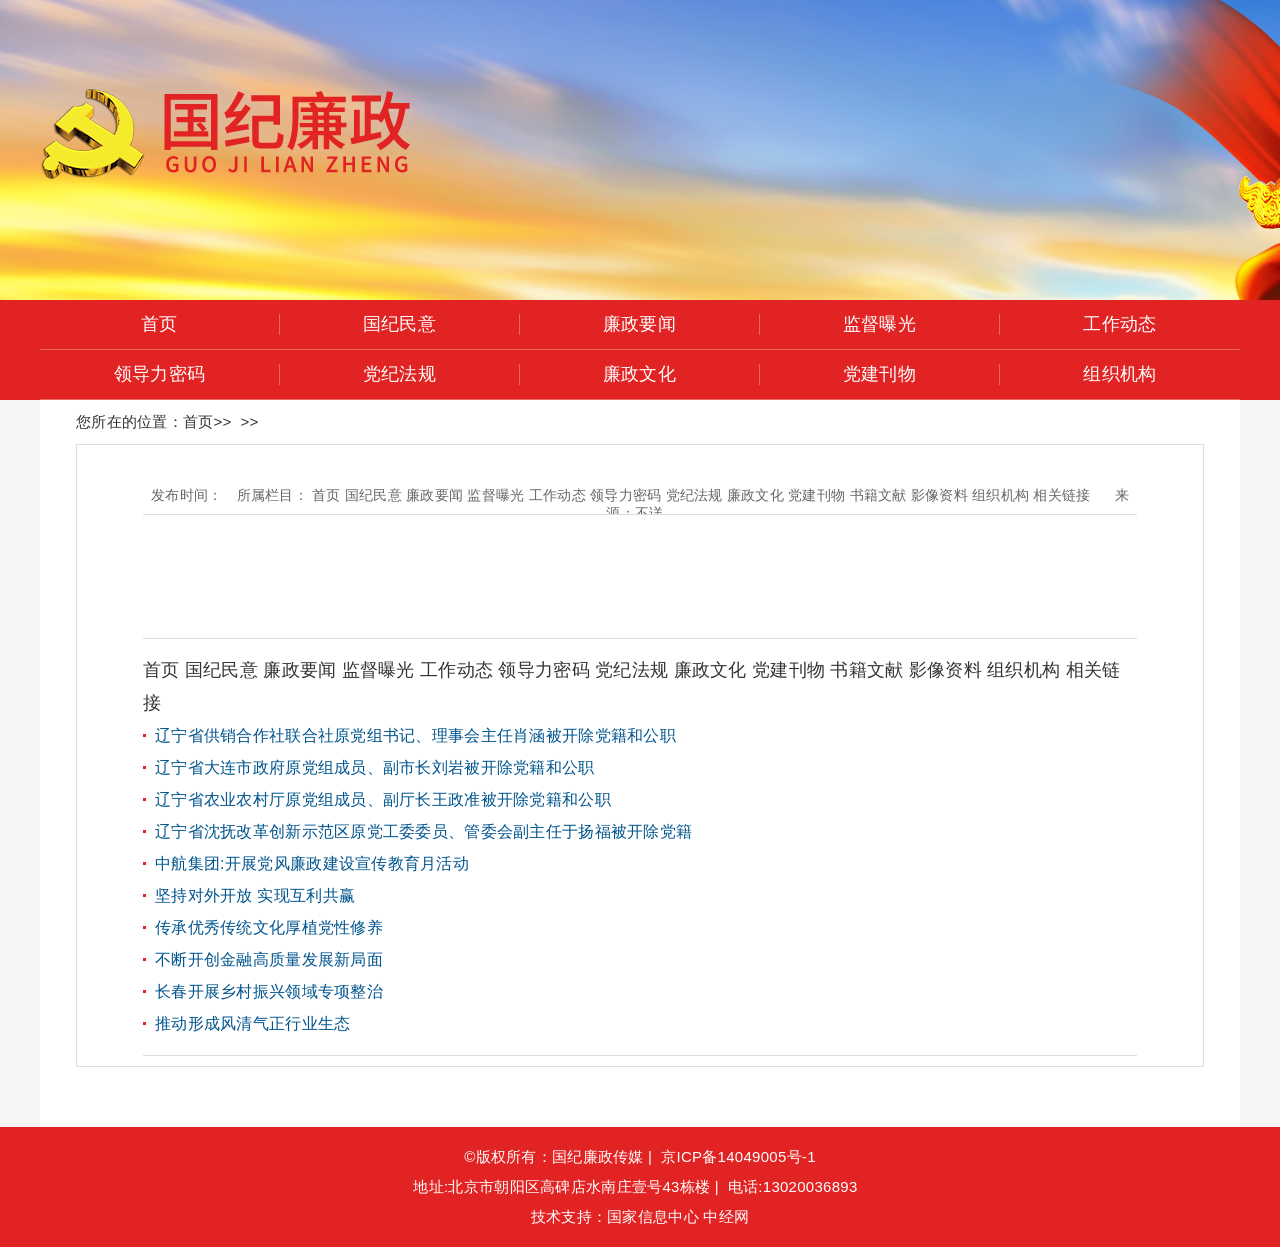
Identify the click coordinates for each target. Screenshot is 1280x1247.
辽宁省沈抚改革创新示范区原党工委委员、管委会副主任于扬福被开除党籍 (423, 831)
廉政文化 (639, 374)
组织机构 (1119, 374)
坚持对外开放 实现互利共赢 (255, 895)
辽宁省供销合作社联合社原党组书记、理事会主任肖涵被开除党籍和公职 (415, 735)
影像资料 (948, 670)
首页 (159, 324)
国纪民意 (399, 324)
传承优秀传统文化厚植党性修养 (269, 927)
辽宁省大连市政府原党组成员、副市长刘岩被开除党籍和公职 (375, 767)
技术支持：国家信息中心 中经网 (640, 1216)
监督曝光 (879, 324)
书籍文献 (869, 670)
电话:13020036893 (797, 1186)
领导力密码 (159, 374)
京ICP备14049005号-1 (738, 1156)
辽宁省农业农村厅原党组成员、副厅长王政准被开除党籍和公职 (383, 799)
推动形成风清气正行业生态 (252, 1023)
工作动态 (1119, 324)
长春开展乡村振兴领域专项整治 (269, 991)
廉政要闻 (639, 324)
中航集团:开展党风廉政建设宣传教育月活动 (312, 863)
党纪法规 (399, 374)
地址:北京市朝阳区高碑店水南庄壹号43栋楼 (561, 1186)
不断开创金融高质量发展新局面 (269, 959)
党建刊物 (879, 374)
